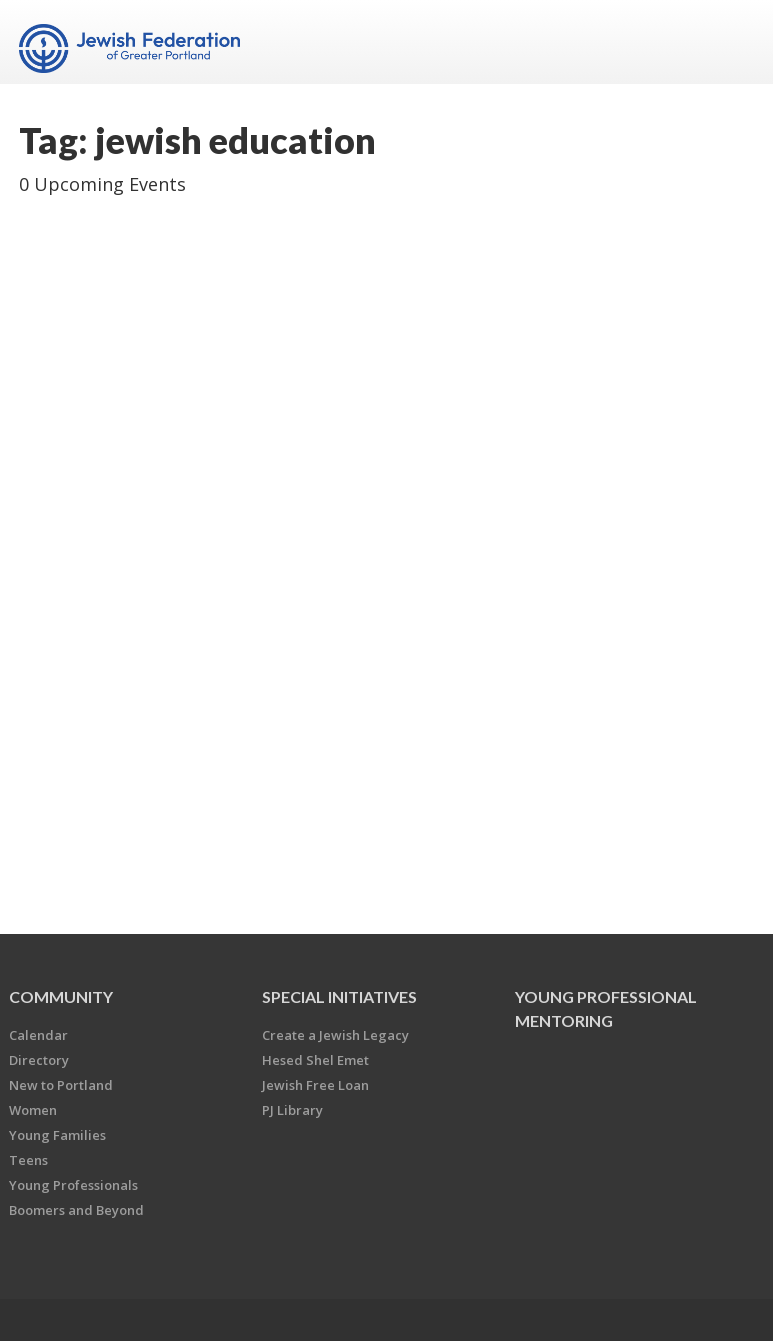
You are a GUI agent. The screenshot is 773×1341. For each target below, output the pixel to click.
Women (33, 1110)
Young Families (57, 1135)
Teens (28, 1160)
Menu (731, 42)
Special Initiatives (339, 996)
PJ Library (292, 1110)
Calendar (38, 1035)
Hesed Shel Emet (315, 1060)
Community (61, 996)
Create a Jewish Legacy (335, 1035)
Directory (39, 1060)
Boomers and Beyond (76, 1210)
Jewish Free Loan (315, 1085)
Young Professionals (73, 1185)
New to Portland (61, 1085)
